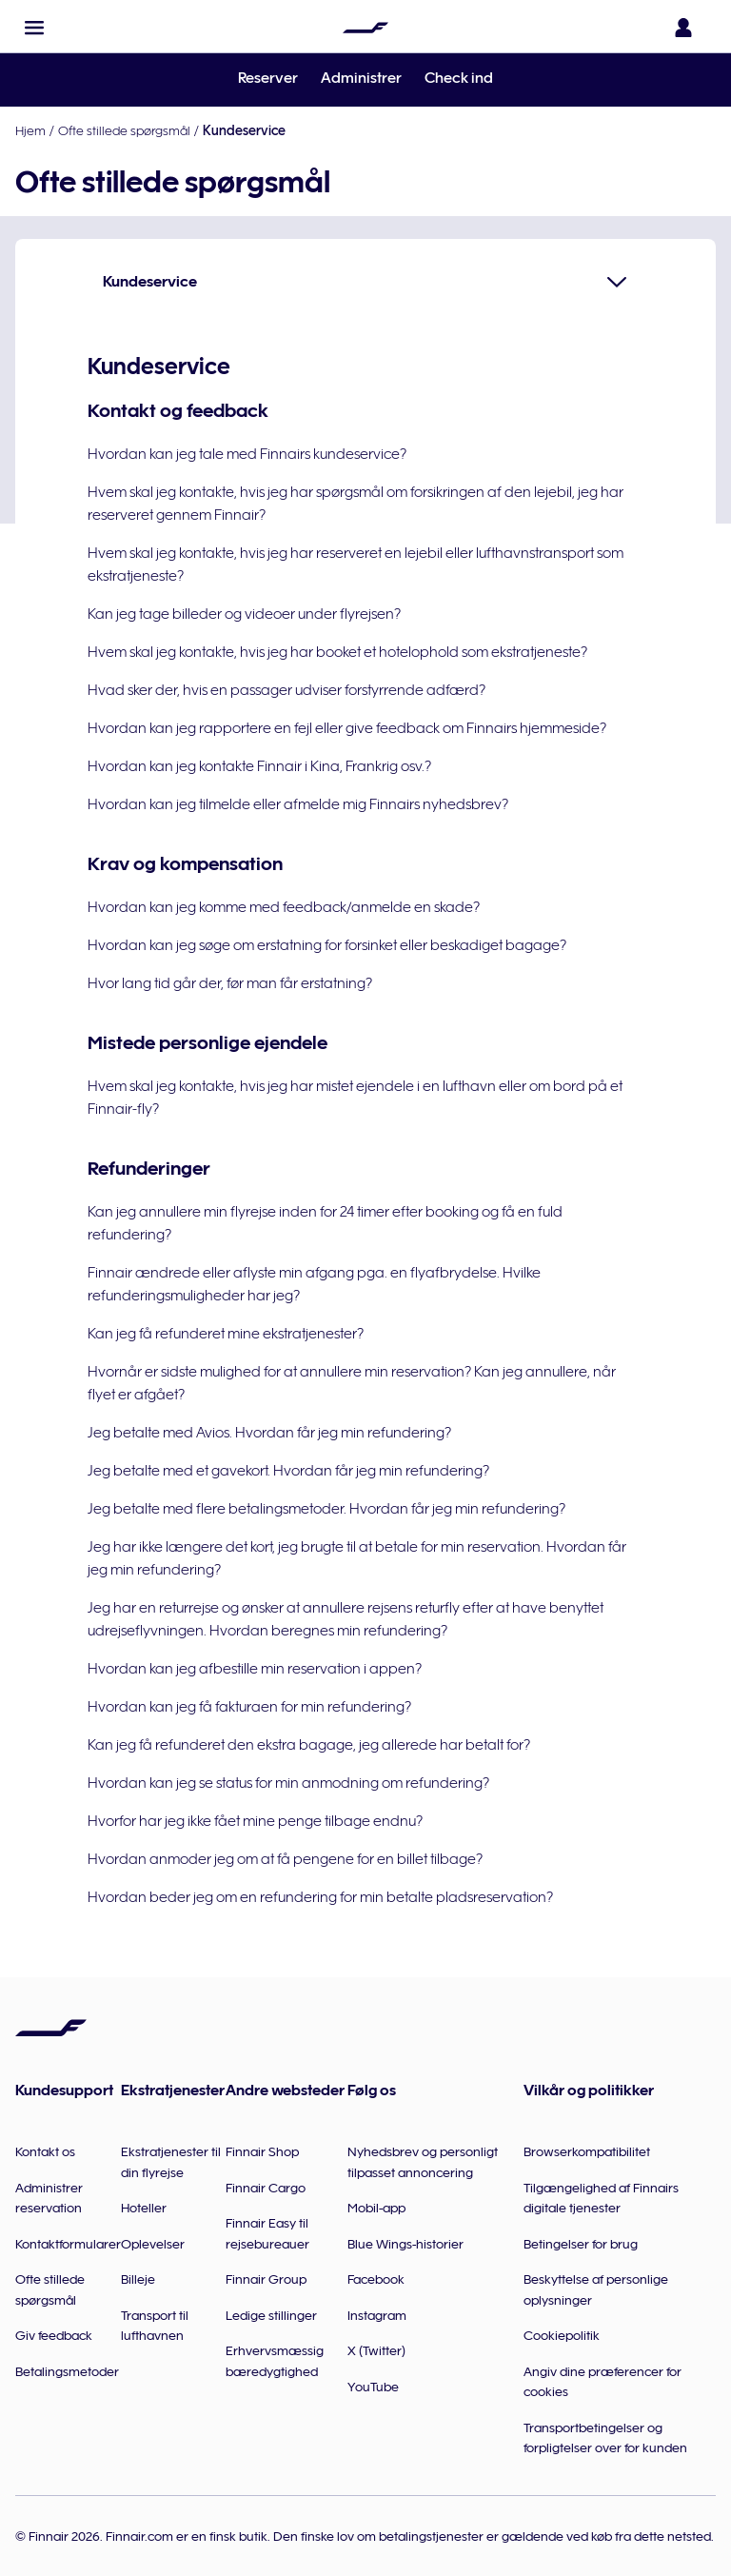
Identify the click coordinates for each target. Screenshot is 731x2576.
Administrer (361, 78)
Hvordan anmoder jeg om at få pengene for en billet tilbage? (285, 1859)
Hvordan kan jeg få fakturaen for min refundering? (249, 1706)
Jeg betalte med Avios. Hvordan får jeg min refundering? (269, 1432)
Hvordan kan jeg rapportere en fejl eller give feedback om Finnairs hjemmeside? (347, 728)
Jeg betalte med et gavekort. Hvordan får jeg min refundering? (288, 1470)
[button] (34, 28)
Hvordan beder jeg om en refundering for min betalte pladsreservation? (320, 1897)
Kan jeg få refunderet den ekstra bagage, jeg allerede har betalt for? (309, 1745)
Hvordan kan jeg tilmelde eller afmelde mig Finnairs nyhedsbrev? (298, 804)
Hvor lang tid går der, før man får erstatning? (230, 983)
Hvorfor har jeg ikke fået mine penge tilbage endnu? (255, 1821)
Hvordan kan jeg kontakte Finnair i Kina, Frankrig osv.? (259, 766)
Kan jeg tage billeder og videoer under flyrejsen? (244, 614)
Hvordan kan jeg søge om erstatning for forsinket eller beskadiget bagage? (327, 945)
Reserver (268, 78)
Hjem (30, 130)
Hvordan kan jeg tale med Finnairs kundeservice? (247, 454)
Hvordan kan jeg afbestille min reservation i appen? (255, 1668)
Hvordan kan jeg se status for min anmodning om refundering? (288, 1783)
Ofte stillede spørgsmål (124, 130)
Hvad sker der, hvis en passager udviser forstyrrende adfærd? (286, 690)
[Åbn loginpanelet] (687, 28)
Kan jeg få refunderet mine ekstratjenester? (226, 1333)
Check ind (459, 78)
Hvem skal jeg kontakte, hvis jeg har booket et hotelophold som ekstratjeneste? (337, 652)
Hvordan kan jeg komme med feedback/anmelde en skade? (284, 907)
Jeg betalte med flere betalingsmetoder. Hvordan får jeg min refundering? (326, 1508)
